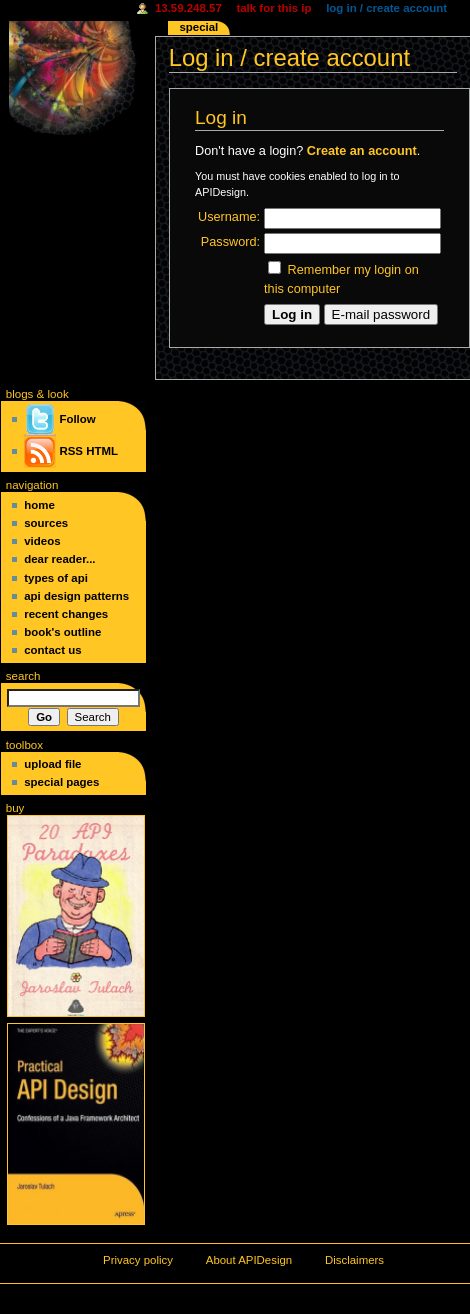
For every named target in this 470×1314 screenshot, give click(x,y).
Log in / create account (386, 8)
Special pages (61, 782)
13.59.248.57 (188, 8)
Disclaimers (354, 1260)
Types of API (56, 578)
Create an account (362, 151)
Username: (229, 217)
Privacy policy (138, 1260)
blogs (20, 394)
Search (23, 676)
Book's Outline (62, 632)
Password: (230, 242)
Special (198, 27)
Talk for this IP (273, 8)
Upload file (52, 764)
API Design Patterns (76, 596)
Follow (59, 419)
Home (39, 505)
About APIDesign (249, 1260)
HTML (102, 451)
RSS (71, 451)
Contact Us (52, 650)
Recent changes (66, 614)
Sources (46, 523)
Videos (42, 541)
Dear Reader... (59, 559)
